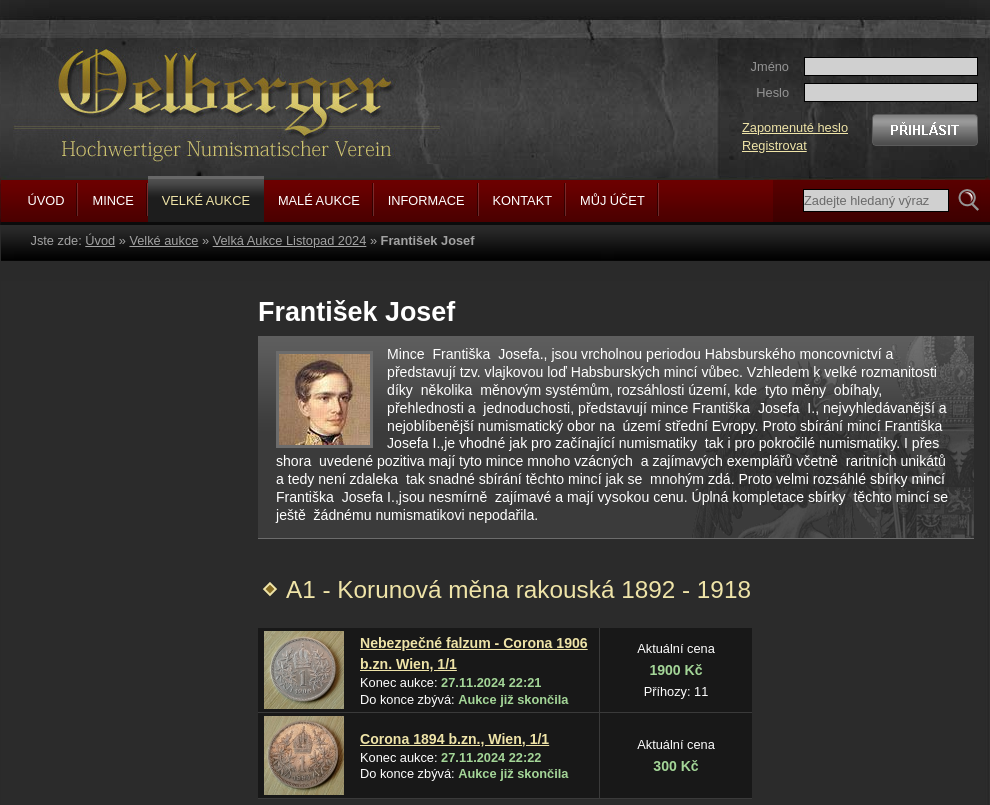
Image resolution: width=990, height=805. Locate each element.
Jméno (770, 66)
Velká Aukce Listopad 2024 (290, 240)
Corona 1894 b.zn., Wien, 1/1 (454, 739)
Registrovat (774, 145)
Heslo (772, 92)
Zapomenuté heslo (795, 127)
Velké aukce (163, 240)
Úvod (100, 240)
